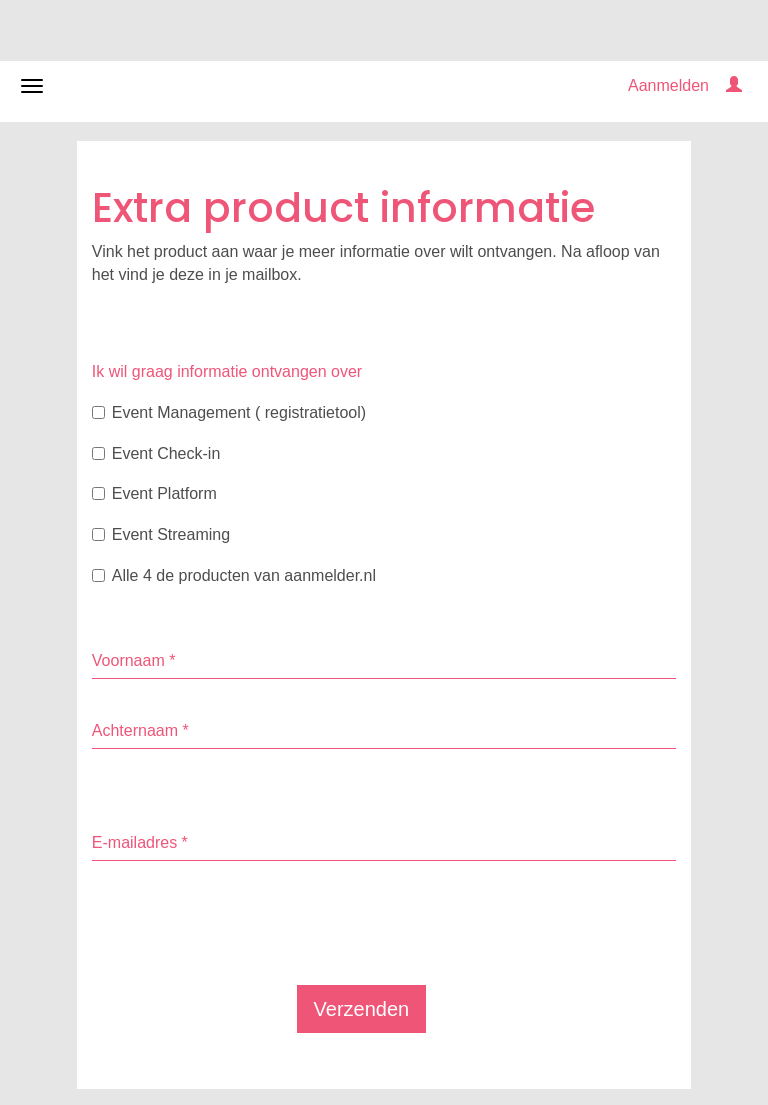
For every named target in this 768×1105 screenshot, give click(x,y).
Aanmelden (668, 85)
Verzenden (362, 1009)
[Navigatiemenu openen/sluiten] (32, 86)
